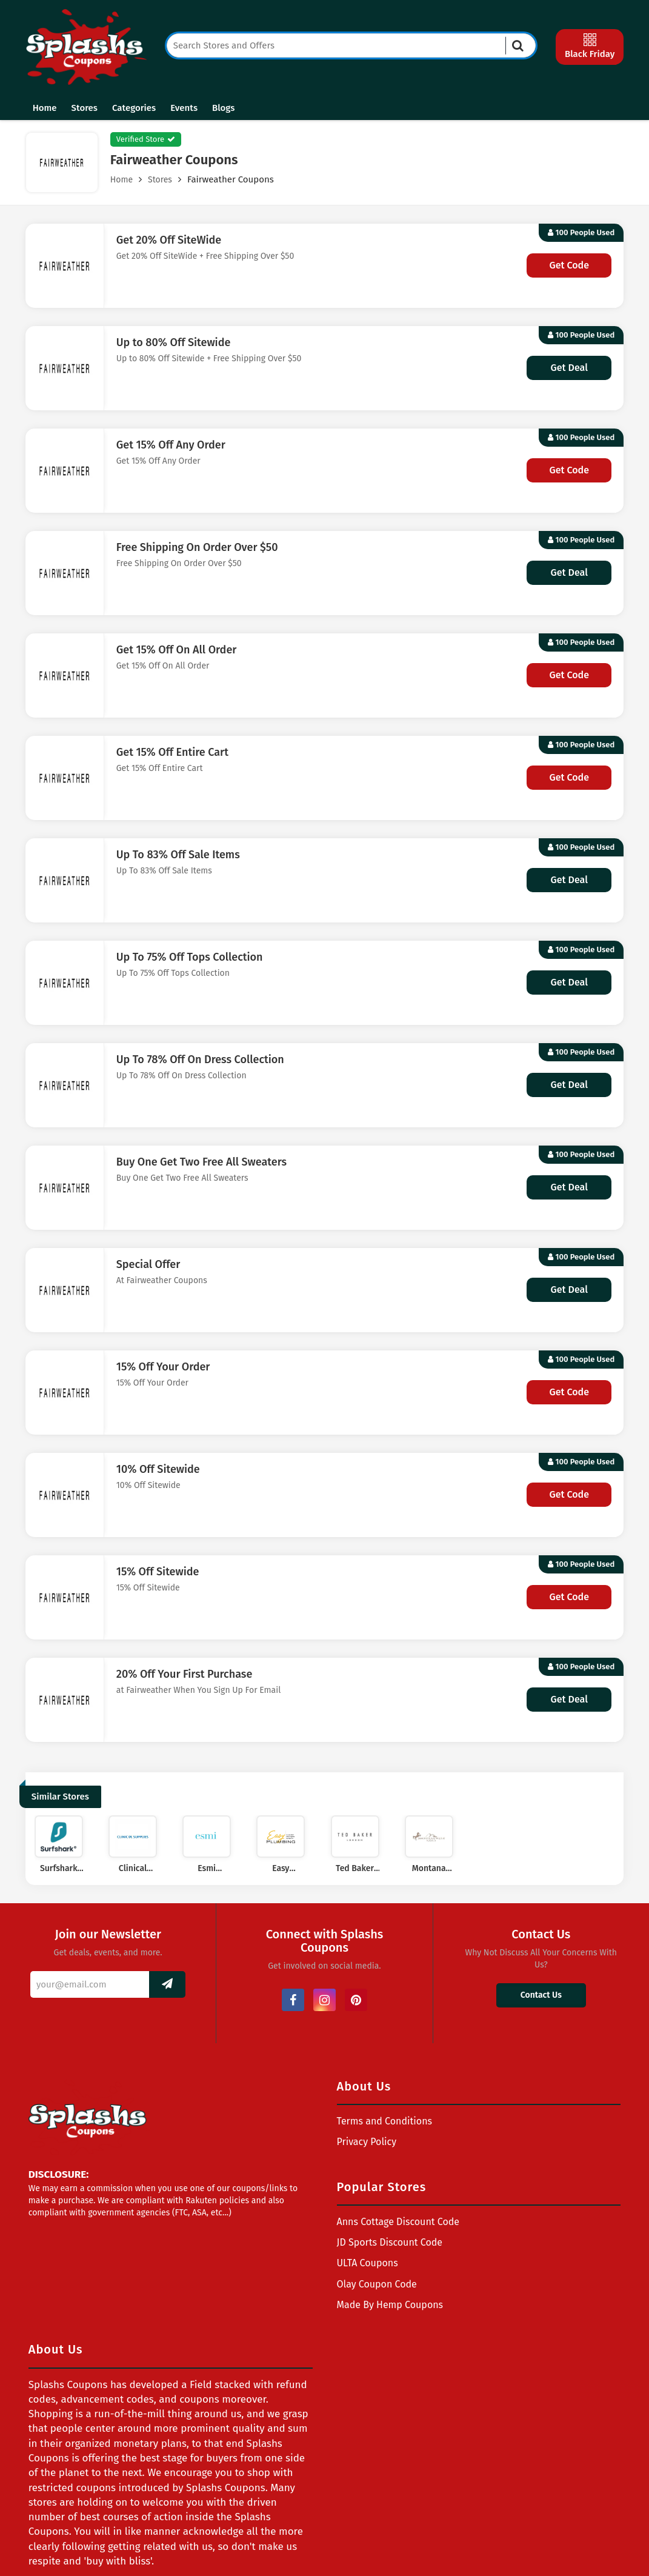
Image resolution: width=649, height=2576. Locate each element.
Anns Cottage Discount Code (398, 2221)
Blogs (223, 107)
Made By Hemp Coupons (390, 2305)
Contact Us (541, 1995)
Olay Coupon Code (377, 2284)
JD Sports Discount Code (390, 2242)
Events (184, 107)
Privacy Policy (367, 2141)
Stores (85, 107)
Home (45, 107)
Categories (134, 107)
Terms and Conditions (385, 2121)
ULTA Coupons (367, 2263)
